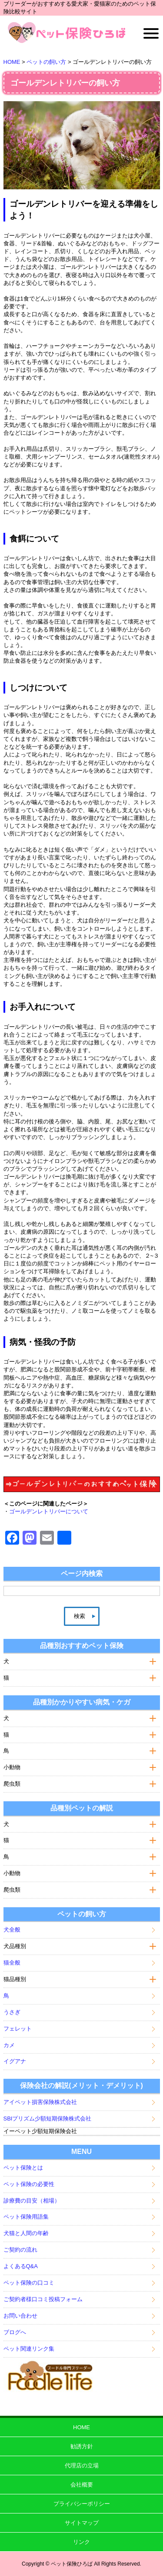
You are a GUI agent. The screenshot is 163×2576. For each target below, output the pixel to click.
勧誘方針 (81, 2446)
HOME (81, 2427)
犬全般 (11, 1929)
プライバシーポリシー (81, 2503)
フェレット (17, 2028)
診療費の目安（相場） (31, 2200)
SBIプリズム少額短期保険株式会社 (47, 2118)
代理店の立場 (82, 2465)
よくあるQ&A (20, 2266)
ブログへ (14, 2332)
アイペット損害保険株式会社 (40, 2102)
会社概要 (81, 2484)
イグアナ (14, 2061)
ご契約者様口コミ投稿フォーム (43, 2299)
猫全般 (11, 1962)
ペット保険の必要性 (28, 2184)
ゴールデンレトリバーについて (48, 1511)
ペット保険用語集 (26, 2216)
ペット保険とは (23, 2167)
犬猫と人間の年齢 (26, 2233)
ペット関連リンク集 (28, 2348)
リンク (81, 2542)
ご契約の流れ (20, 2249)
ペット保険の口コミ (28, 2282)
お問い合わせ (20, 2315)
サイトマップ (82, 2523)
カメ (9, 2045)
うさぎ (11, 2012)
